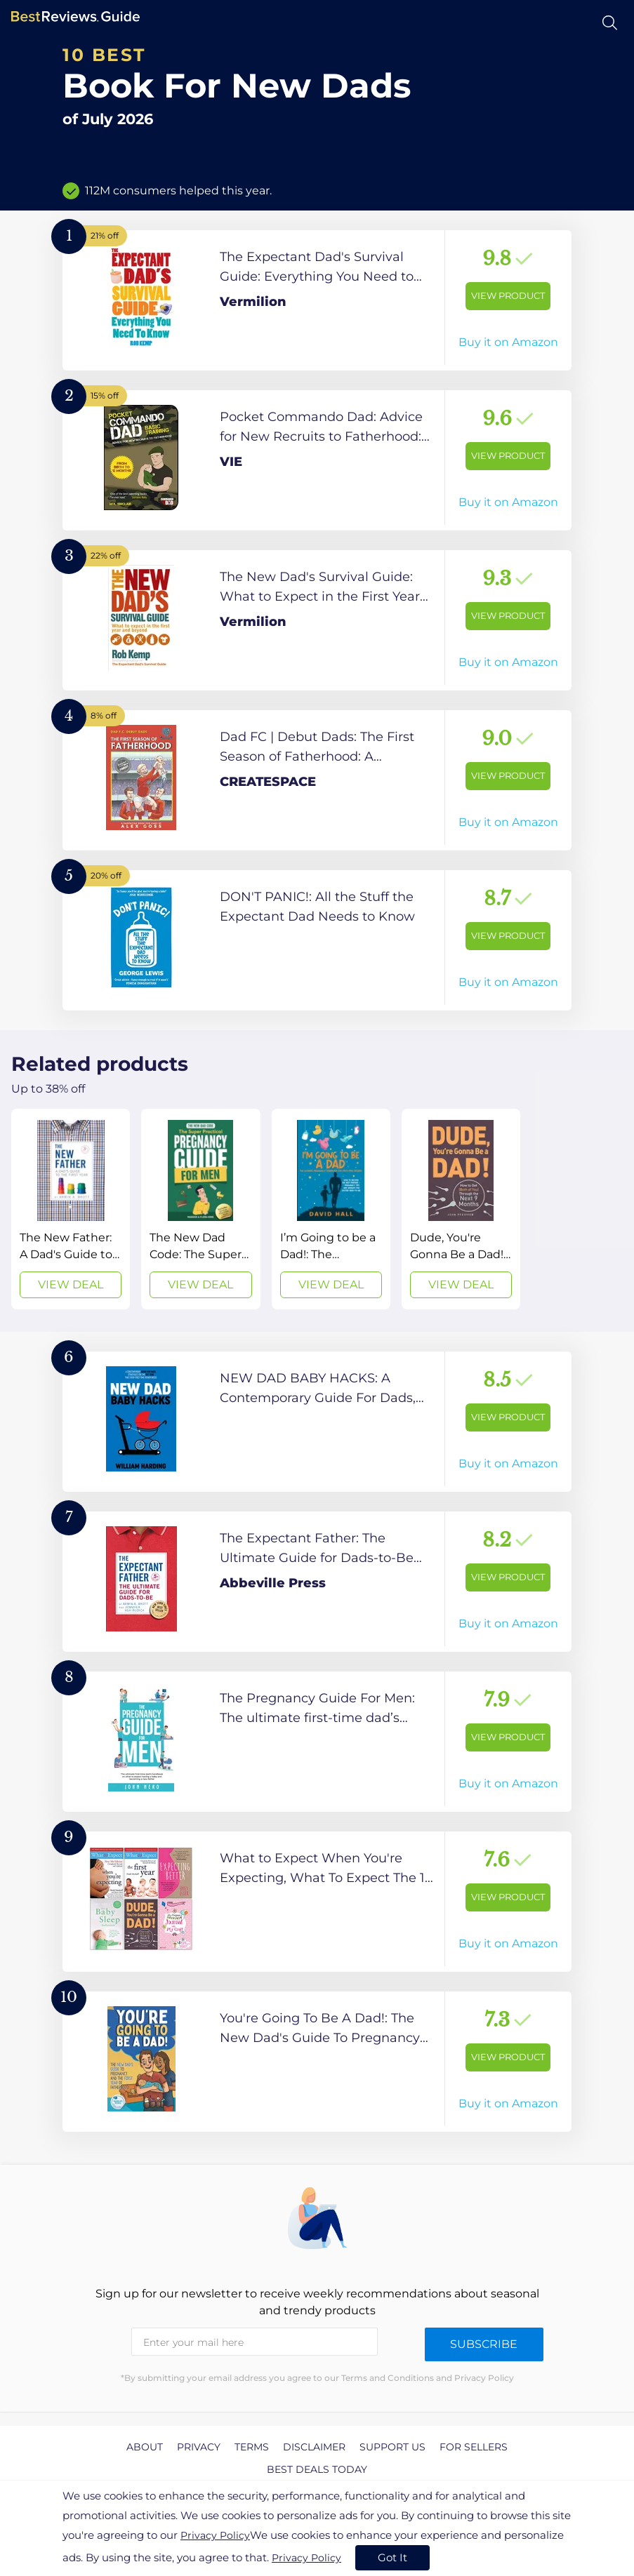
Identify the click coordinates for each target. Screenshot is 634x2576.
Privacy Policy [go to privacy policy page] (215, 2535)
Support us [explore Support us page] (392, 2447)
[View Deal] (70, 1209)
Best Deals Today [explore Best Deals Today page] (317, 2469)
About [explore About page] (144, 2447)
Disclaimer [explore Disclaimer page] (314, 2447)
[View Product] (317, 300)
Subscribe (483, 2344)
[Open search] (609, 22)
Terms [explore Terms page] (252, 2447)
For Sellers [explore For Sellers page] (474, 2447)
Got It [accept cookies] (392, 2557)
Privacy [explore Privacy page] (198, 2447)
